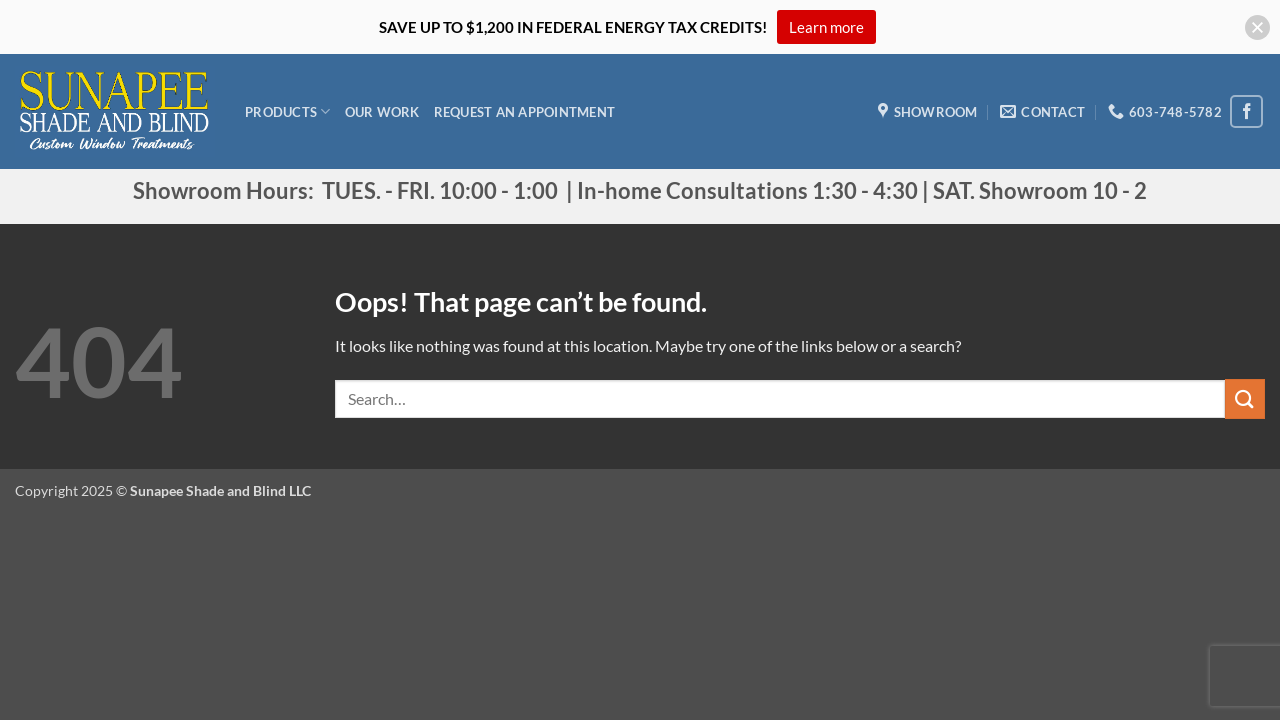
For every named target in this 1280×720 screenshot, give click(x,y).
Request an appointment (525, 112)
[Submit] (1245, 398)
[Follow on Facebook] (1246, 111)
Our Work (382, 112)
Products (288, 111)
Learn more (826, 27)
